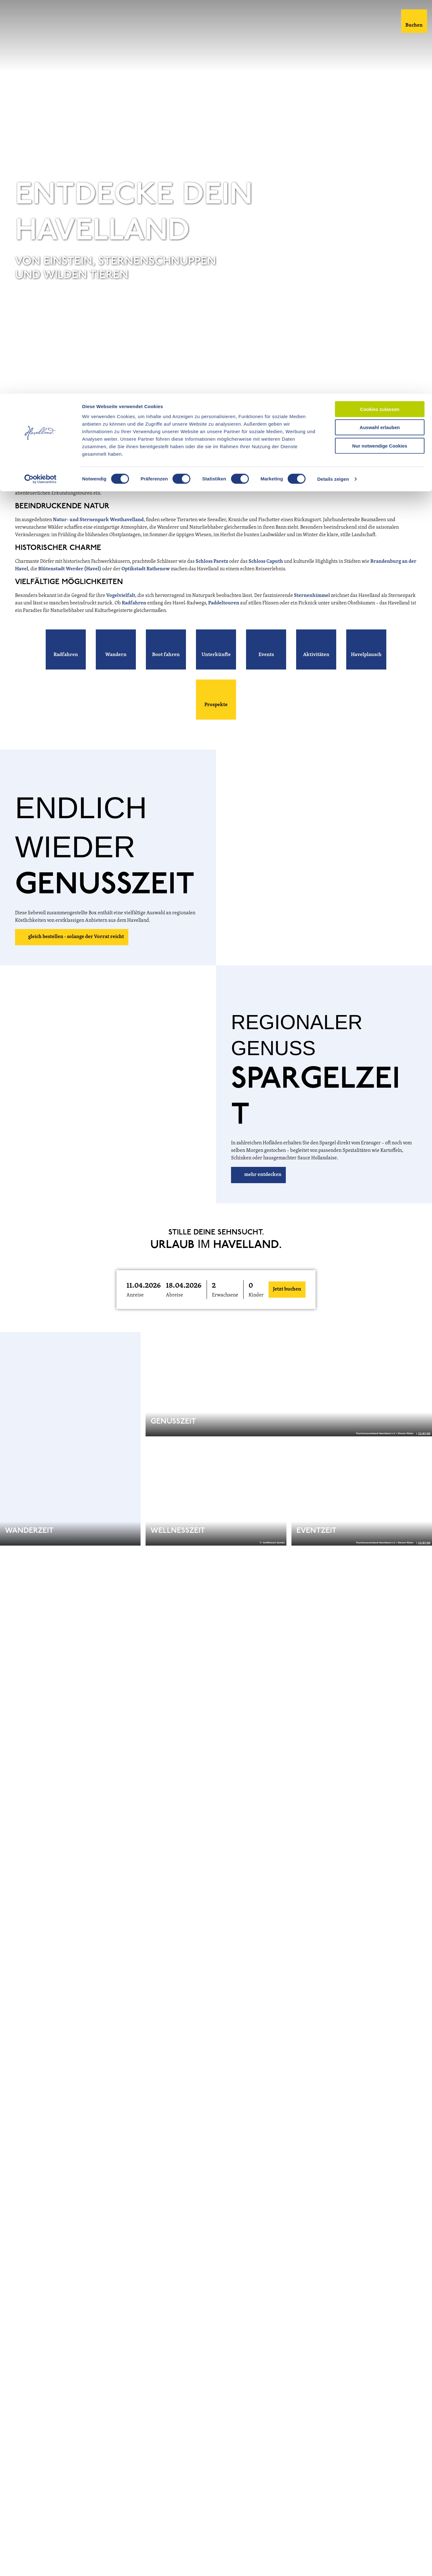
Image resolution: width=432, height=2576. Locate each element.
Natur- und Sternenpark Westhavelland (98, 520)
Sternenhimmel (312, 596)
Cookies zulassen (379, 15)
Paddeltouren (224, 603)
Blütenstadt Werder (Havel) (69, 569)
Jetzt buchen (287, 1289)
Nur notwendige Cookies (379, 52)
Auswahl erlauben (380, 34)
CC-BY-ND (424, 374)
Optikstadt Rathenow (145, 569)
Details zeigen (333, 85)
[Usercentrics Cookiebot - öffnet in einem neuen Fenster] (40, 85)
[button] (66, 649)
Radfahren (134, 603)
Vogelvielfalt (120, 596)
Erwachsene (225, 1295)
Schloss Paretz (212, 561)
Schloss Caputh (266, 561)
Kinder (256, 1295)
